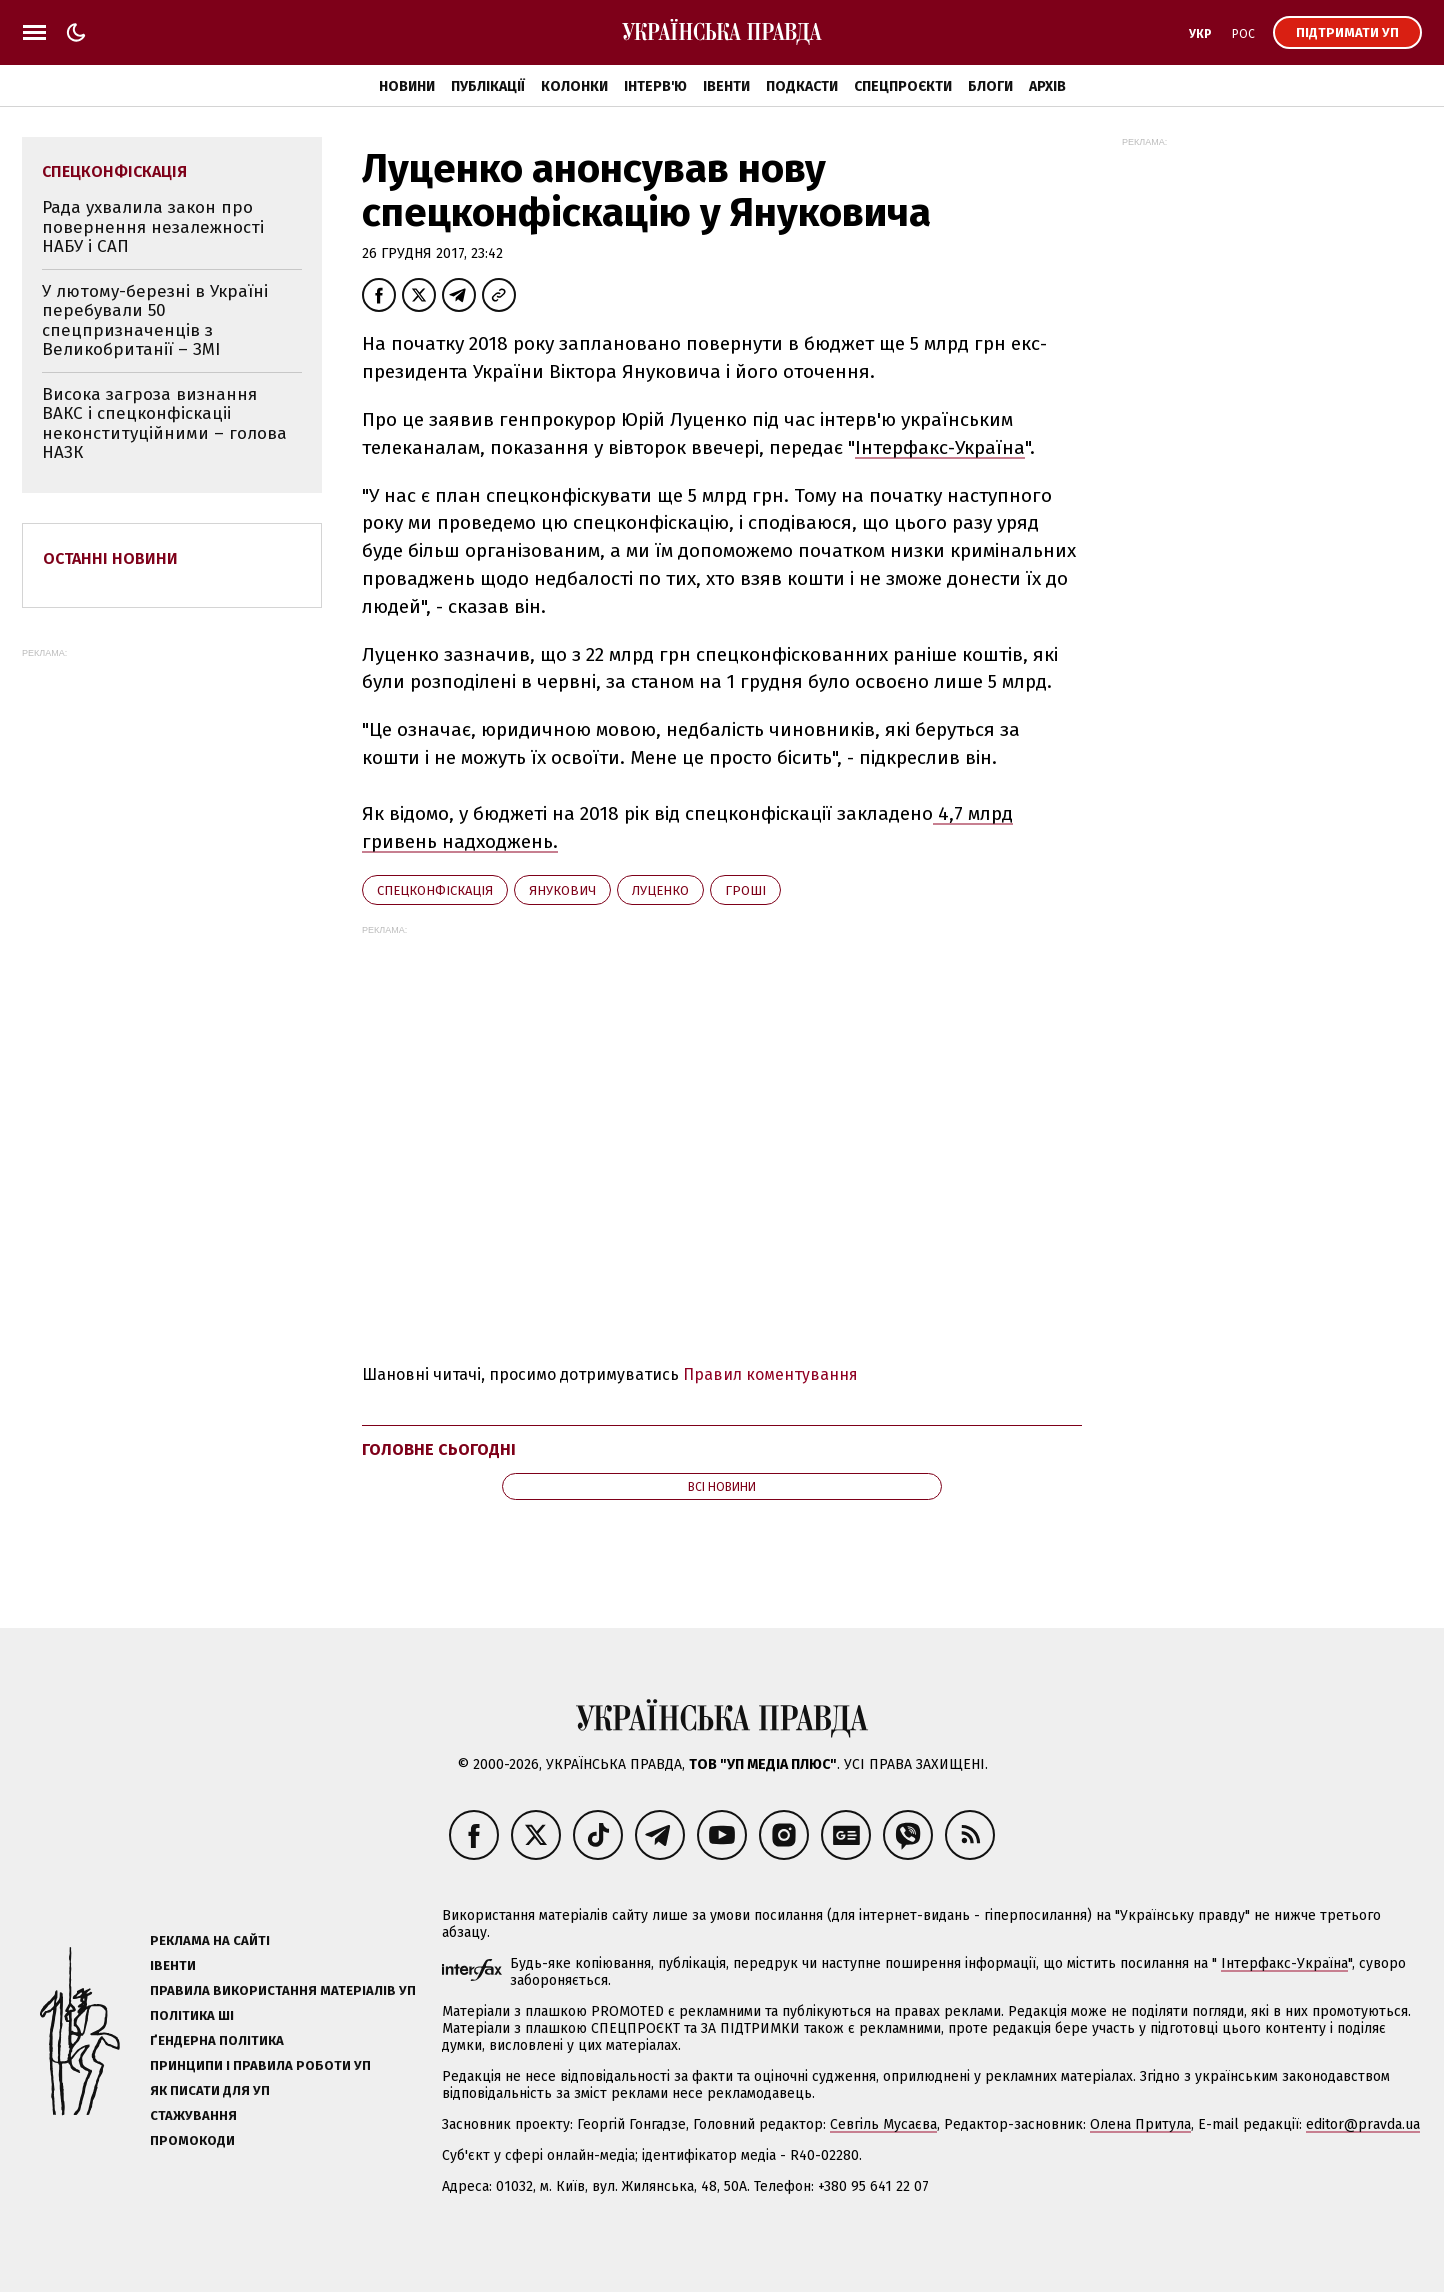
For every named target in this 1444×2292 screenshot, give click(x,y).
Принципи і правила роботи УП (260, 2065)
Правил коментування (770, 1374)
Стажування (193, 2115)
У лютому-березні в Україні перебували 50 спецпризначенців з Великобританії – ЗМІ (155, 321)
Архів (1047, 86)
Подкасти (802, 86)
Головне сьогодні (439, 1449)
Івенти (726, 86)
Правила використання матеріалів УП (283, 1990)
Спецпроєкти (903, 86)
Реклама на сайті (210, 1940)
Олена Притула (1140, 2124)
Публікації (488, 86)
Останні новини (110, 558)
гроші (745, 890)
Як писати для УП (210, 2090)
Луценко (660, 890)
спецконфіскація (435, 890)
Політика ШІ (192, 2015)
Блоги (990, 86)
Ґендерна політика (217, 2040)
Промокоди (192, 2140)
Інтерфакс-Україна (940, 447)
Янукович (562, 890)
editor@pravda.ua (1363, 2124)
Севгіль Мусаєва (883, 2124)
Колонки (574, 86)
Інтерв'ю (655, 86)
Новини (407, 86)
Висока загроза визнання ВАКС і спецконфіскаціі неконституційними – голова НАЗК (164, 424)
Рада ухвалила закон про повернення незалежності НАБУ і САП (153, 227)
